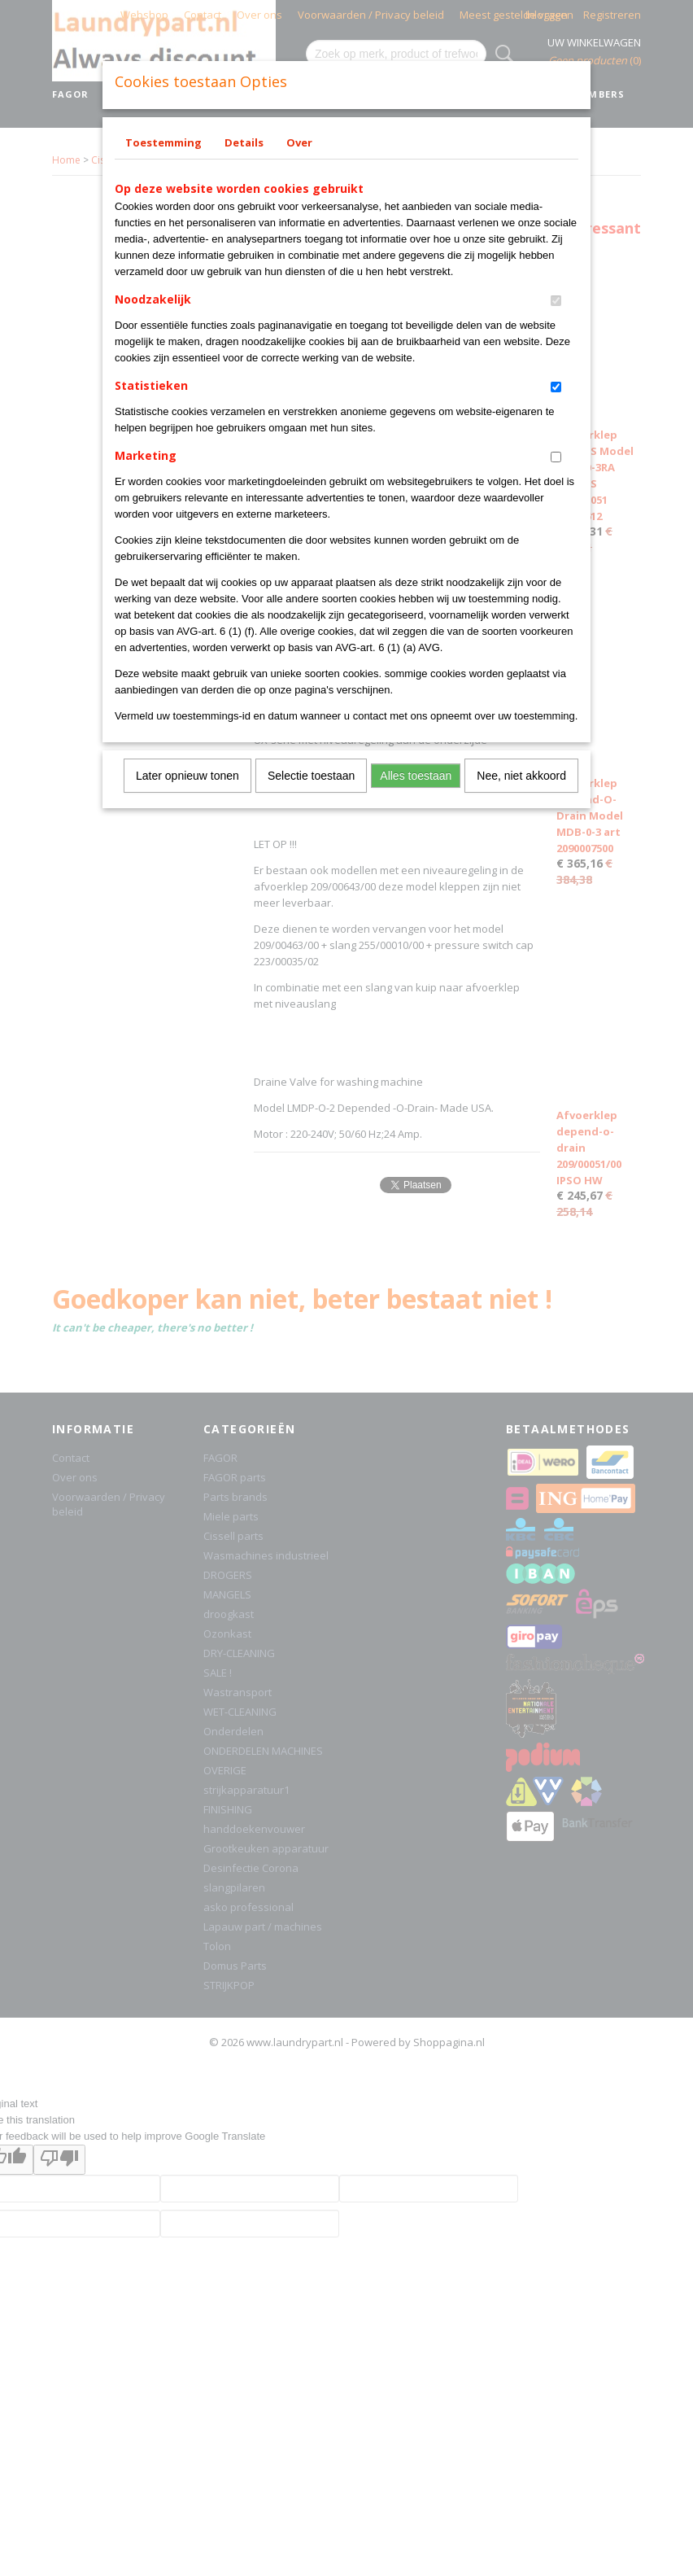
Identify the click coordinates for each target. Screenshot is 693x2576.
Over (299, 142)
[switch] (556, 300)
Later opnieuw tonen (187, 775)
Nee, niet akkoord (521, 775)
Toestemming (163, 142)
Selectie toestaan (311, 775)
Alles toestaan (415, 775)
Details (244, 142)
